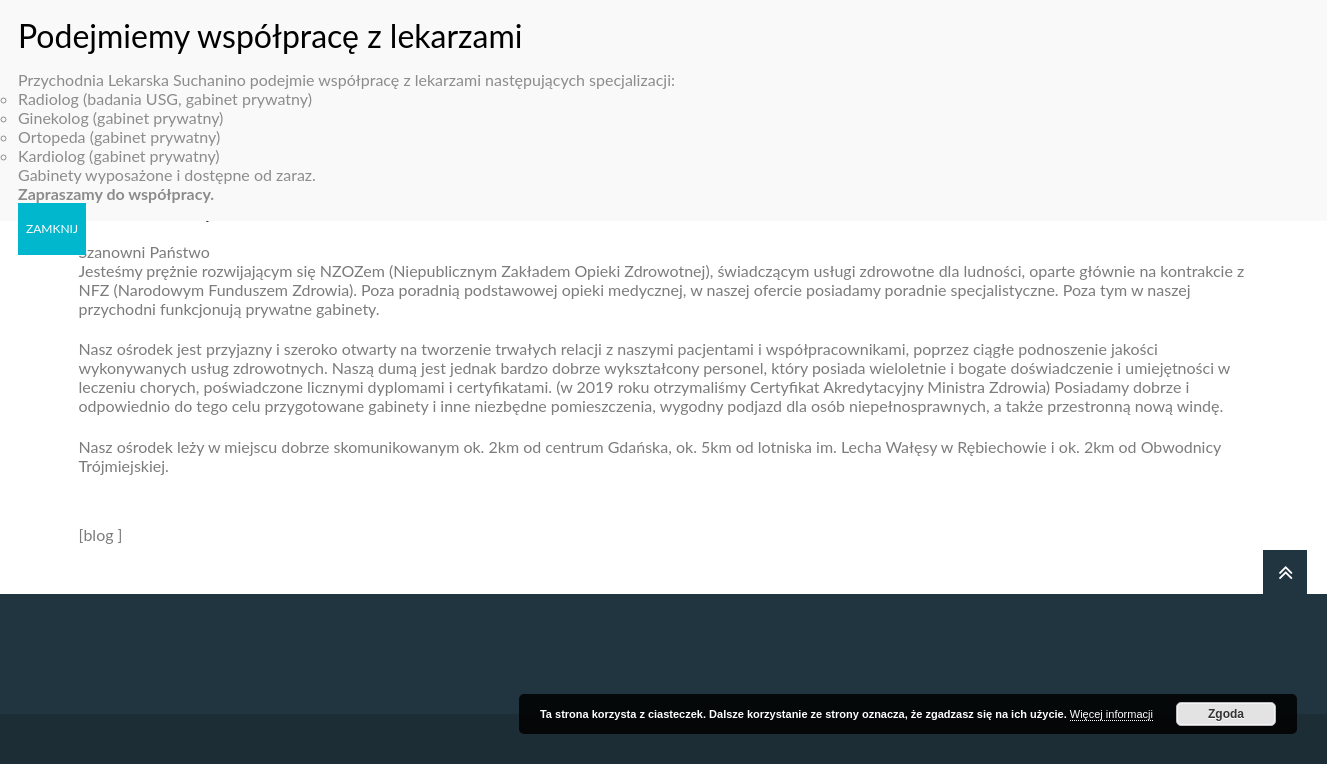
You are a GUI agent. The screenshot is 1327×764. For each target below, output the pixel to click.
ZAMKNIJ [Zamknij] (52, 219)
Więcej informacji (1111, 714)
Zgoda (1226, 714)
